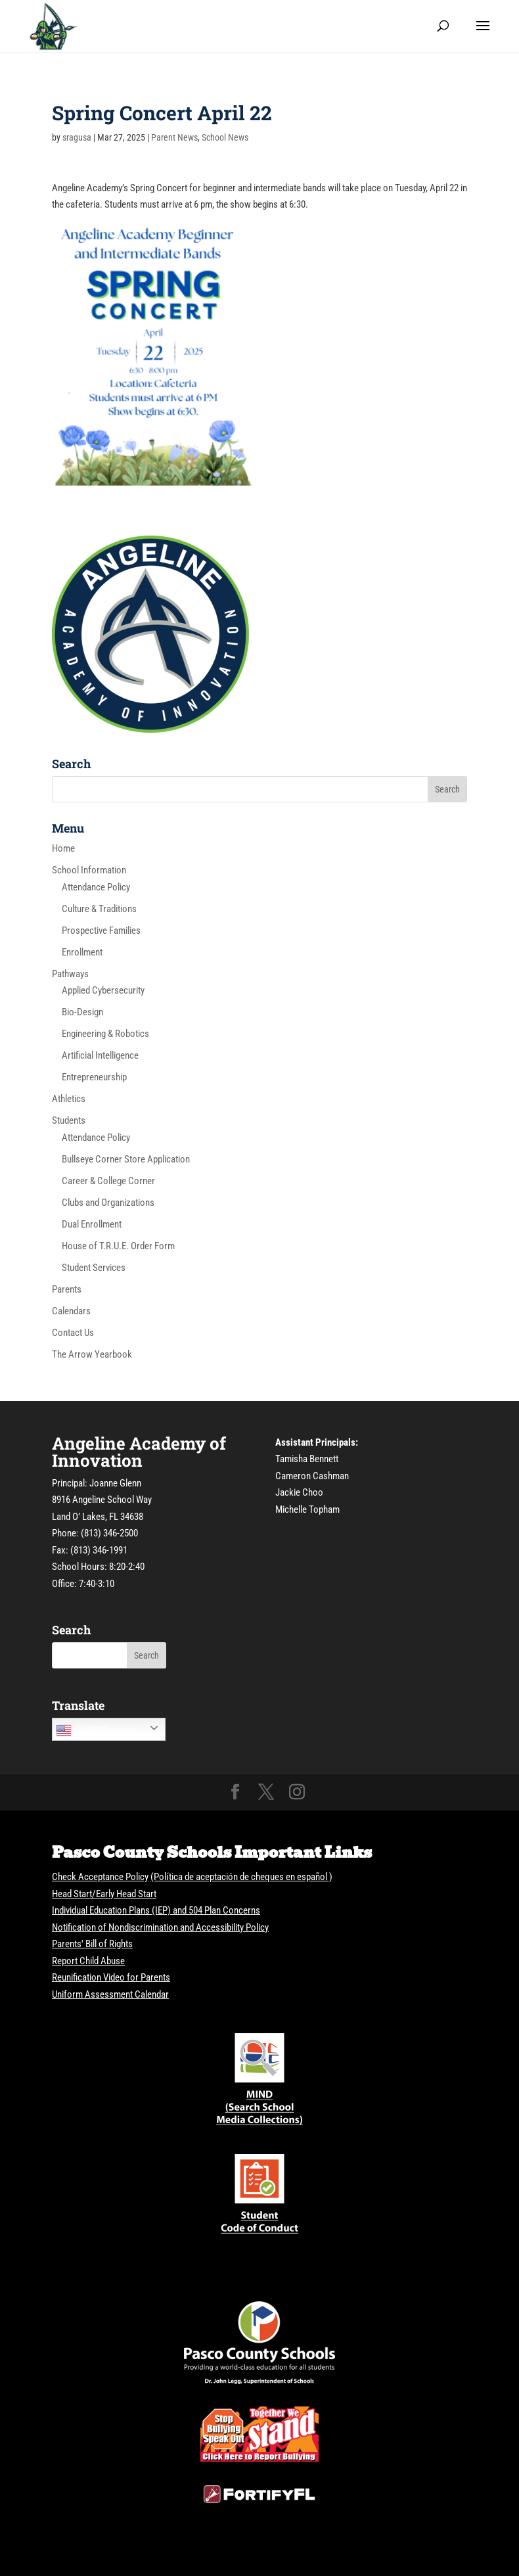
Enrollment (82, 952)
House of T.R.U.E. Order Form (118, 1246)
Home (63, 848)
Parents (66, 1289)
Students (68, 1120)
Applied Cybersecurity (103, 990)
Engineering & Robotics (105, 1034)
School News (225, 137)
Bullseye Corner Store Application (126, 1159)
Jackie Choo (299, 1492)
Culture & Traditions (99, 909)
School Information (89, 870)
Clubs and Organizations (108, 1202)
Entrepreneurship (94, 1077)
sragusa (76, 137)
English (82, 1730)
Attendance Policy (96, 887)
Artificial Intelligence (100, 1055)
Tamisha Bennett (306, 1459)
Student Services (93, 1268)
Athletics (68, 1099)
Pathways (70, 974)
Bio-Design (82, 1012)
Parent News (174, 137)
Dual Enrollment (92, 1224)
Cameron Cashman (312, 1476)
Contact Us (73, 1333)
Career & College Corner (108, 1181)
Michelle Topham (307, 1509)
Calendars (71, 1311)
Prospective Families (101, 930)
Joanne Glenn (115, 1483)
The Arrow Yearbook (92, 1354)
